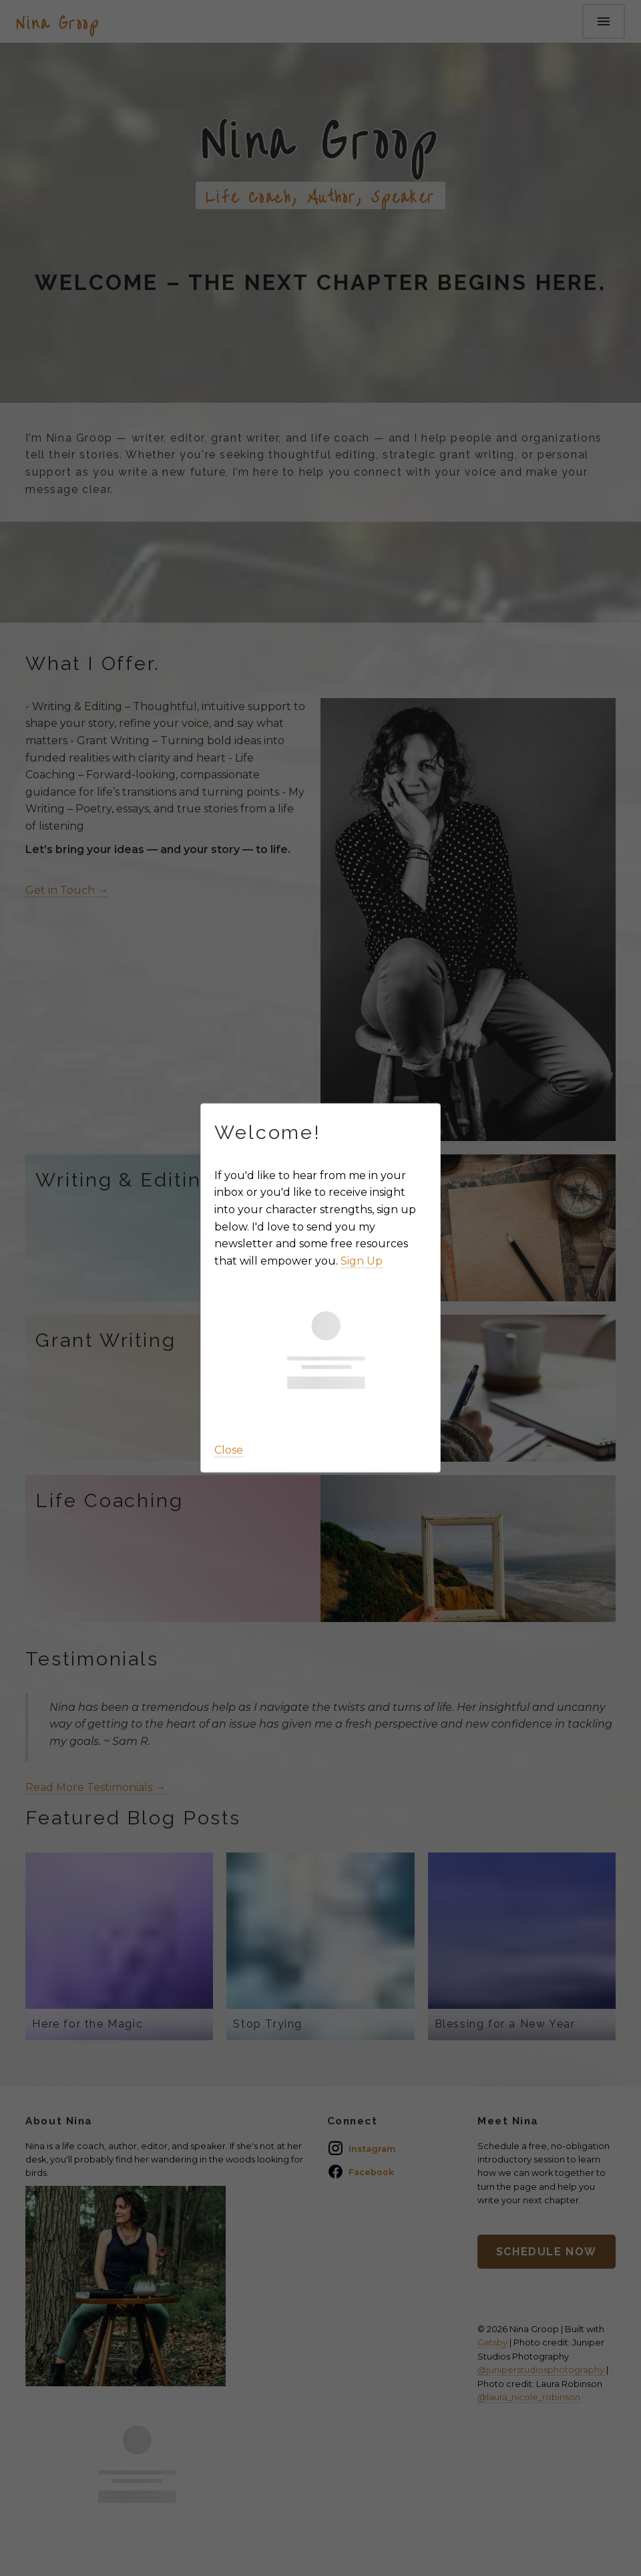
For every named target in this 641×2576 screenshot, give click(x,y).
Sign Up (362, 1261)
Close (228, 1450)
